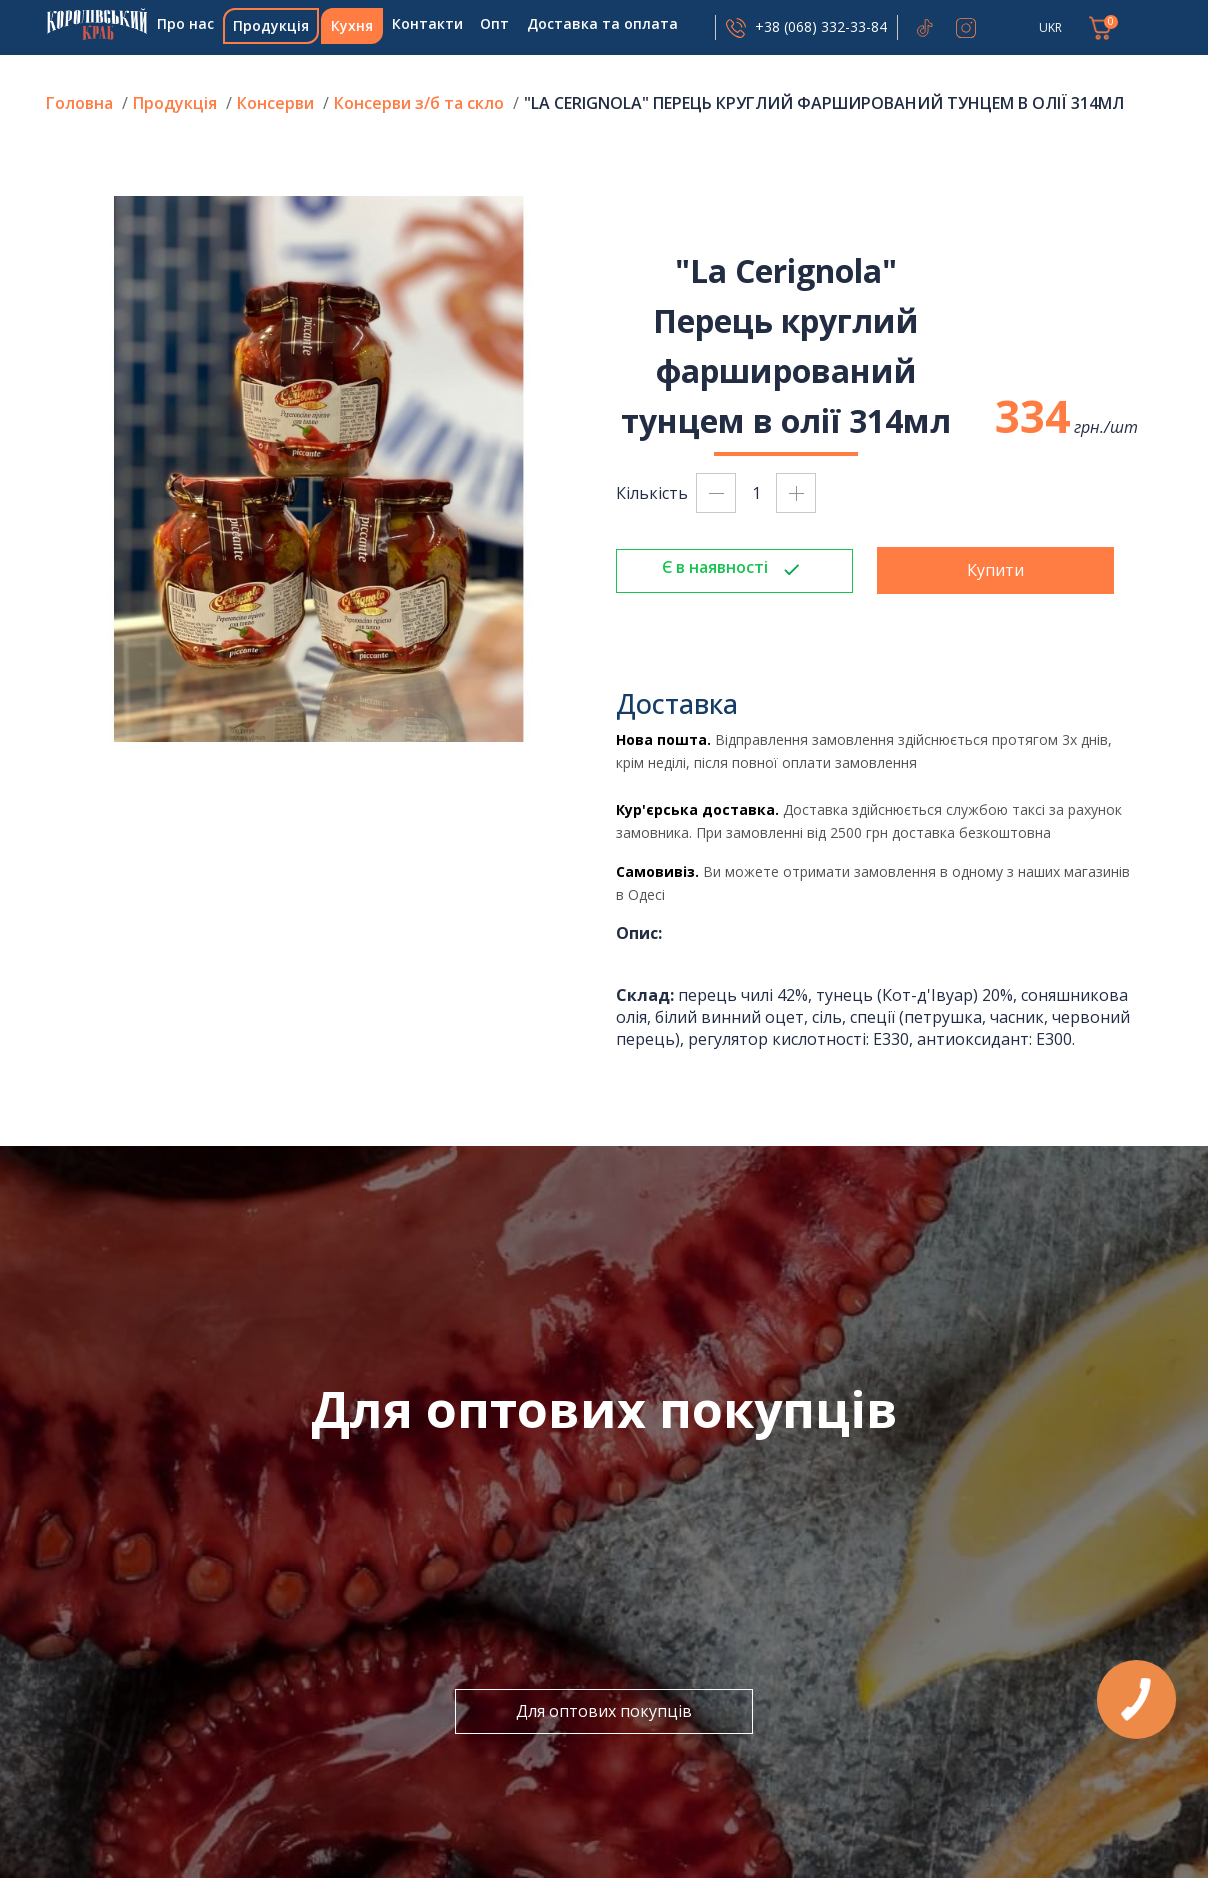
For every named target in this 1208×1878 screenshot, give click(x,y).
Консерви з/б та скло (419, 103)
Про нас (185, 23)
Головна (97, 24)
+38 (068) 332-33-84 (821, 26)
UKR (1050, 27)
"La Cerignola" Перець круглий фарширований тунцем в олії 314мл (824, 103)
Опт (494, 23)
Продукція (271, 25)
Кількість (652, 493)
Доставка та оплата (602, 23)
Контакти (427, 23)
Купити (995, 570)
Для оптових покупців (604, 1711)
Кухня (352, 25)
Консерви (275, 103)
